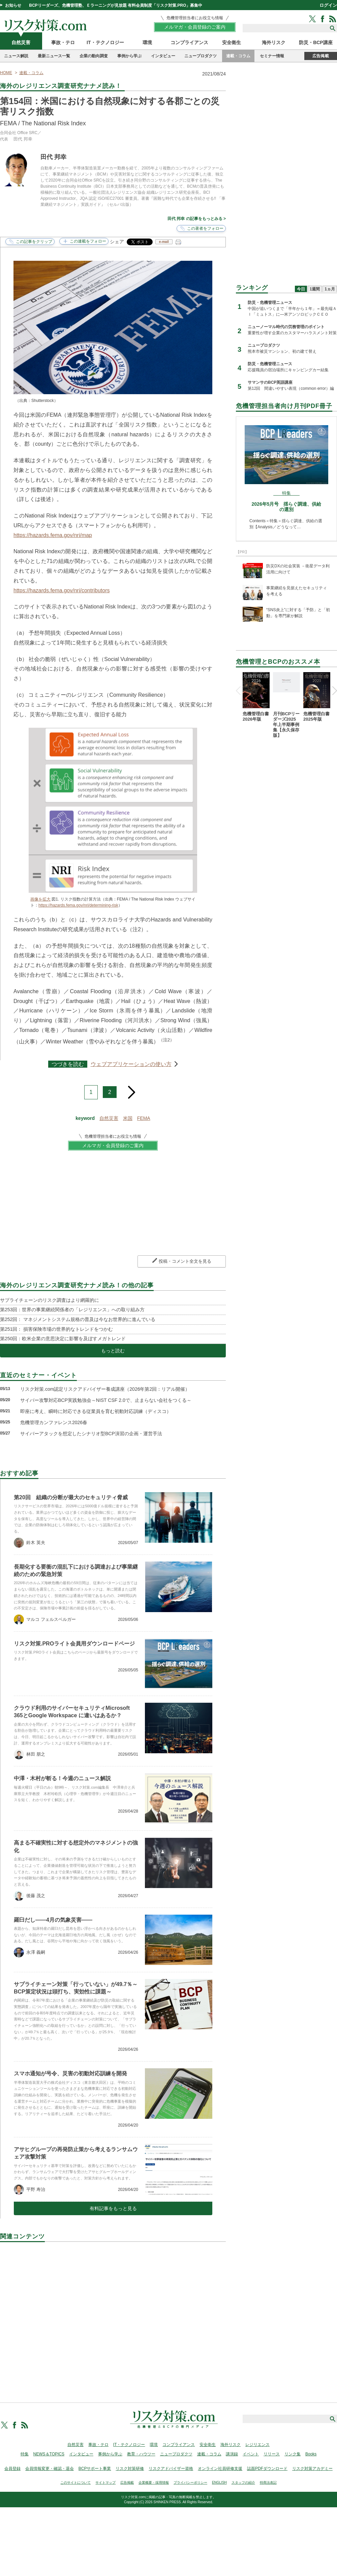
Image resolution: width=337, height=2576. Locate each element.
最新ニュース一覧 (54, 56)
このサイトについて (75, 2482)
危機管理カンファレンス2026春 (53, 1422)
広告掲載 (320, 56)
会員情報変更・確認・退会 (49, 2468)
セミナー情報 (272, 56)
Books (310, 2454)
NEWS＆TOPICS (48, 2454)
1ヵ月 (330, 289)
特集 (25, 2454)
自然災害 (20, 42)
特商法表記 (268, 2482)
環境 (147, 42)
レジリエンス (257, 2444)
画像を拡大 (40, 899)
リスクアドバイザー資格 (171, 2468)
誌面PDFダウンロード (267, 2468)
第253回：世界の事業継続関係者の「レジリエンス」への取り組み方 (72, 1309)
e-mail (164, 242)
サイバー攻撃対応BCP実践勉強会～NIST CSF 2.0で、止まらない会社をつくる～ (105, 1400)
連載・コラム (238, 56)
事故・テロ (63, 42)
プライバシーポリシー (190, 2482)
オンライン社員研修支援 (220, 2468)
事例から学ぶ (129, 56)
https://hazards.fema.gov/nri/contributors (61, 590)
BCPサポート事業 (95, 2468)
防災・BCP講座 (316, 42)
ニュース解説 (16, 56)
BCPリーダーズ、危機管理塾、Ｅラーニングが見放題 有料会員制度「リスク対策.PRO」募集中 (115, 5)
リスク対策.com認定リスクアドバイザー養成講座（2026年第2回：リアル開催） (105, 1389)
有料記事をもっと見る (113, 2208)
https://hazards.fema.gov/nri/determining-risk (78, 905)
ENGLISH (219, 2482)
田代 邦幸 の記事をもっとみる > (196, 218)
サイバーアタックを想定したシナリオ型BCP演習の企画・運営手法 (91, 1433)
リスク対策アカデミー (312, 2468)
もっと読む (113, 1350)
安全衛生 (231, 42)
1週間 (315, 289)
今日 (301, 289)
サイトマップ (105, 2482)
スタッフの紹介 (243, 2482)
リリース (272, 2454)
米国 (127, 1118)
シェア (117, 241)
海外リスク (273, 42)
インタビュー (163, 56)
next (131, 1090)
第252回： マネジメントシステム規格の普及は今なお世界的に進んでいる (77, 1319)
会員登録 (12, 2468)
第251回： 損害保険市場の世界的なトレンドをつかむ (56, 1329)
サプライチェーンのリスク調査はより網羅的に (49, 1300)
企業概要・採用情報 (154, 2482)
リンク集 (292, 2454)
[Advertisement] (113, 2314)
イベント (251, 2454)
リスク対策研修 (130, 2468)
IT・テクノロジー (105, 42)
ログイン (328, 5)
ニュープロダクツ (200, 56)
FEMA (143, 1118)
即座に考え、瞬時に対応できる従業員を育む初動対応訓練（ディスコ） (95, 1411)
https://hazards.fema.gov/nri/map (52, 535)
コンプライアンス (189, 42)
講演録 (232, 2454)
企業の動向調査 (94, 56)
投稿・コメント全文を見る (185, 1261)
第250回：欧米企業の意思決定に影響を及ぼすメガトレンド (63, 1338)
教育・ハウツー (141, 2454)
